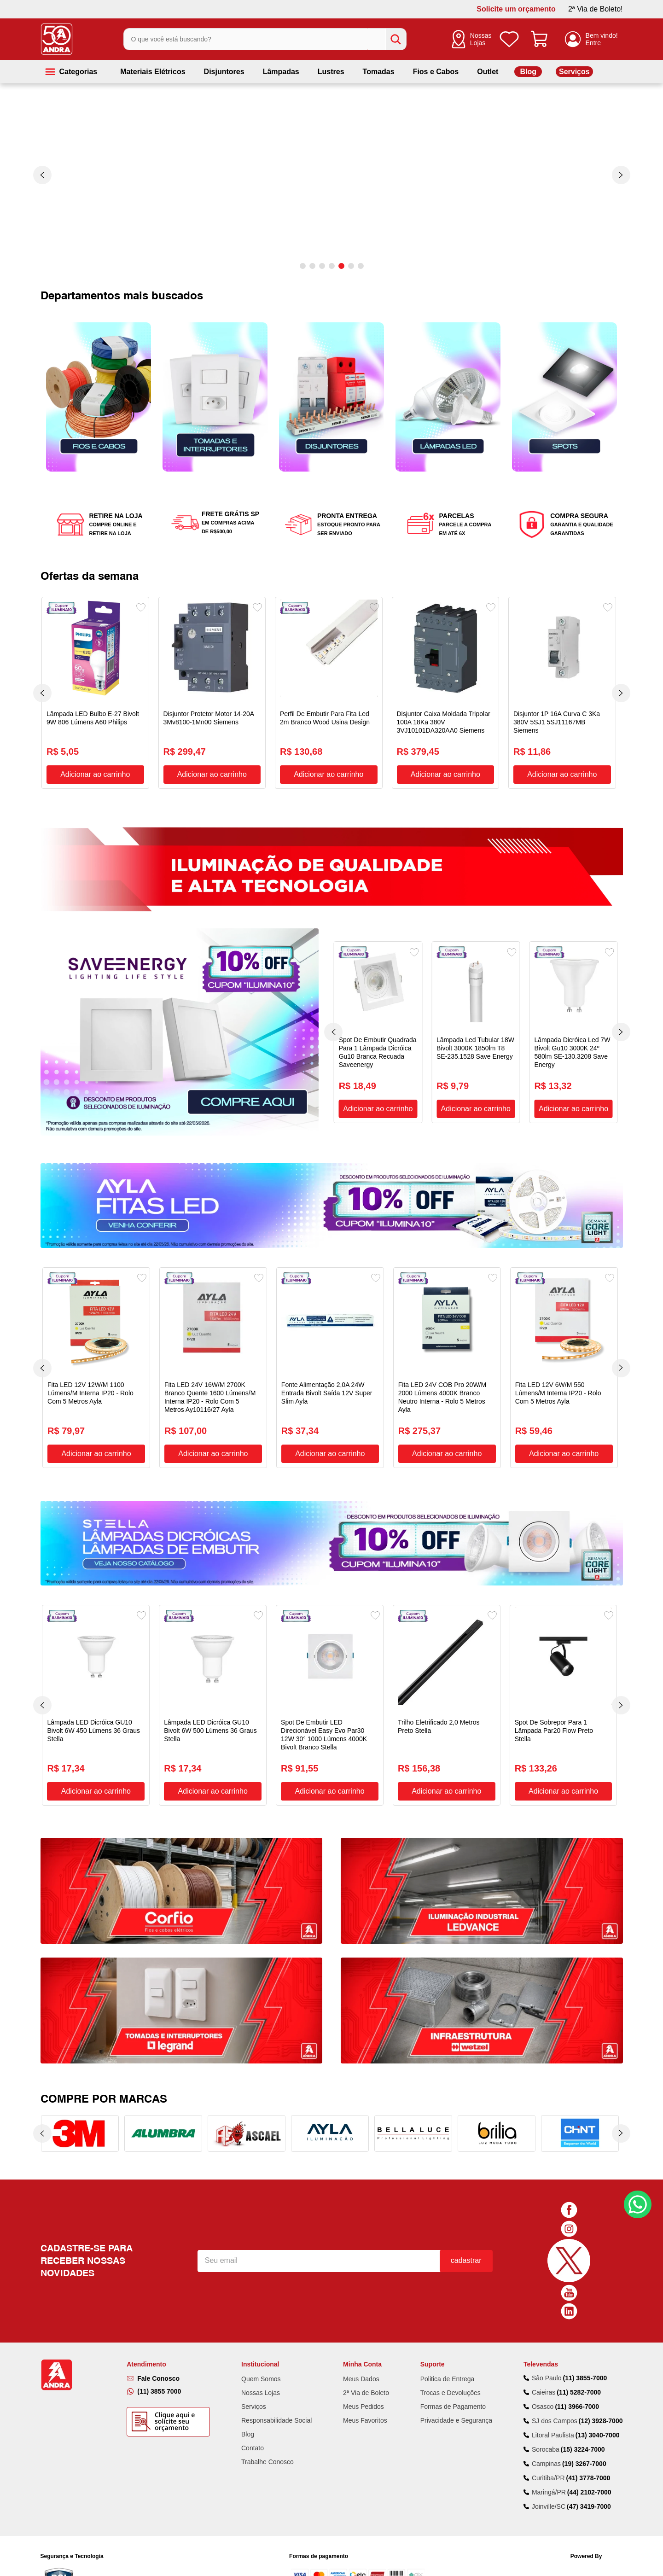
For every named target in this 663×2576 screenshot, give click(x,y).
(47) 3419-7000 (589, 2506)
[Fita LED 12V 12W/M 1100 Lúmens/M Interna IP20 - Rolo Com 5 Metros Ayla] (96, 1368)
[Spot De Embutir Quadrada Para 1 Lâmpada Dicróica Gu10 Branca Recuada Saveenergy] (378, 1032)
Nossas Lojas (481, 39)
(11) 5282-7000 (579, 2392)
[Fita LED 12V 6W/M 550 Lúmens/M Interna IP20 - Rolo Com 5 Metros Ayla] (564, 1368)
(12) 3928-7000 (601, 2420)
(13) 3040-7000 (598, 2435)
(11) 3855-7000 (585, 2378)
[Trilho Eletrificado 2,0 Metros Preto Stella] (446, 1705)
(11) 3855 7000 (159, 2391)
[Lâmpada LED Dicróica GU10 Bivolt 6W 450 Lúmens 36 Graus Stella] (95, 1705)
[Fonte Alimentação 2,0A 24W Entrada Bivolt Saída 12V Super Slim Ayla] (330, 1368)
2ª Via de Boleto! (595, 9)
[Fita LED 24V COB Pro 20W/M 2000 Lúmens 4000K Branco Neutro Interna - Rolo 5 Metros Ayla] (447, 1368)
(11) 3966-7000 (577, 2406)
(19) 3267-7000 (584, 2463)
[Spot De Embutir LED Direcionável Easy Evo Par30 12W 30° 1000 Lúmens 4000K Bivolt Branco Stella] (329, 1705)
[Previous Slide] (42, 175)
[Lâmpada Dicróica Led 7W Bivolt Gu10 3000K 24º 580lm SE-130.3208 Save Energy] (573, 1032)
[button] (303, 266)
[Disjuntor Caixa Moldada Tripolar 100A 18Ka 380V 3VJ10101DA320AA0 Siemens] (445, 693)
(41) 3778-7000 (588, 2478)
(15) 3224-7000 (583, 2449)
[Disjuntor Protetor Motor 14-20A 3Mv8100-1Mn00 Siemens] (212, 693)
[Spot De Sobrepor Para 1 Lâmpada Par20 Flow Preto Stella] (563, 1705)
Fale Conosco (158, 2378)
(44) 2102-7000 (589, 2492)
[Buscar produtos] (396, 39)
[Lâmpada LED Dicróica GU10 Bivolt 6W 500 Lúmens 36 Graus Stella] (212, 1705)
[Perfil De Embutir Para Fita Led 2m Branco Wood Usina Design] (328, 693)
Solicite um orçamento (516, 9)
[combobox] (265, 39)
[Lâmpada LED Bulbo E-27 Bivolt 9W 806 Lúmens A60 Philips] (95, 693)
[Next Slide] (621, 175)
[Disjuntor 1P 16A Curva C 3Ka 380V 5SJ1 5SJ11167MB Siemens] (562, 693)
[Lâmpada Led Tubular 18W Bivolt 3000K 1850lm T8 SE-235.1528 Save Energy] (475, 1032)
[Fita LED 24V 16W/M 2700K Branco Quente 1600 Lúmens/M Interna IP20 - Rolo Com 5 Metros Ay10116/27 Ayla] (213, 1368)
